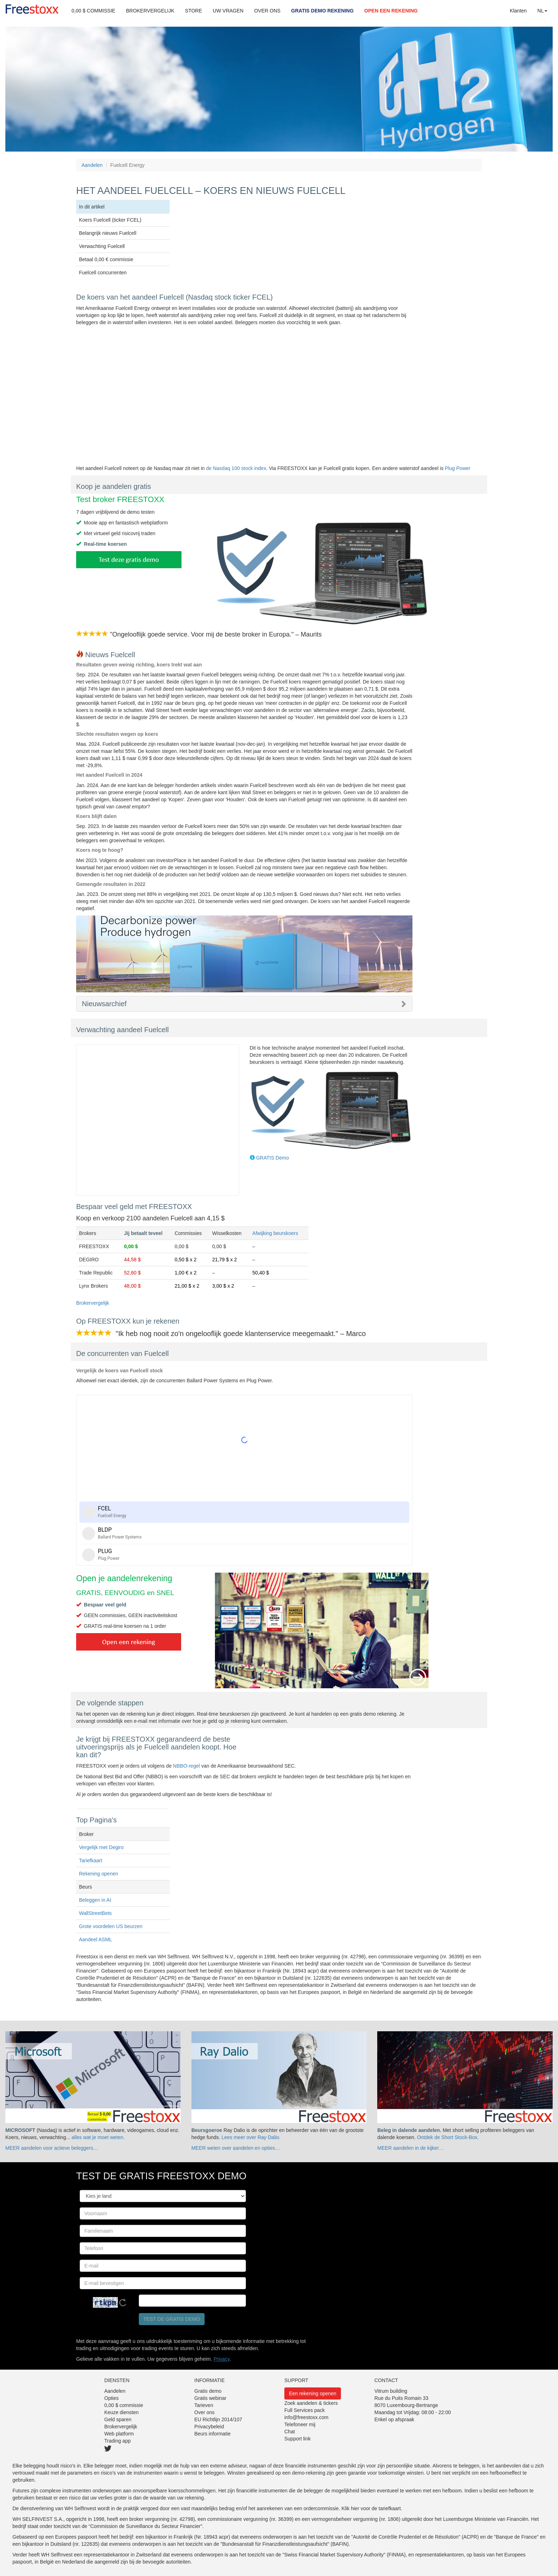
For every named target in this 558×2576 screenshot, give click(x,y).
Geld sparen (117, 2419)
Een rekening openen (312, 2393)
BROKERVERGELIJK (150, 11)
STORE (193, 11)
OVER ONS (267, 11)
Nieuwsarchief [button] (104, 1004)
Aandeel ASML (95, 1939)
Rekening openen (98, 1873)
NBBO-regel (186, 1766)
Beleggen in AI (95, 1900)
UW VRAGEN (228, 11)
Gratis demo (207, 2391)
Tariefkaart (90, 1860)
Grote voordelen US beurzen (110, 1926)
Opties (111, 2398)
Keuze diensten (121, 2412)
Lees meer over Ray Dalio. (251, 2137)
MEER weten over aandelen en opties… (235, 2148)
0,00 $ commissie (123, 2405)
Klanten (518, 11)
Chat (289, 2431)
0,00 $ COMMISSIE (93, 11)
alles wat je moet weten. (98, 2137)
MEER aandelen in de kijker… (410, 2148)
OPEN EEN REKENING (391, 11)
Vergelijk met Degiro (101, 1847)
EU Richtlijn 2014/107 (218, 2419)
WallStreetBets (95, 1913)
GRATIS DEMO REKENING (322, 11)
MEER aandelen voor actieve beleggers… (51, 2148)
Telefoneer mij (299, 2424)
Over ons (204, 2412)
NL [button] (542, 11)
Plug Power (457, 468)
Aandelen (91, 165)
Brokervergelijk (92, 1303)
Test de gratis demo (171, 2319)
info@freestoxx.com (306, 2417)
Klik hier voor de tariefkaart (371, 2508)
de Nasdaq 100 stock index (236, 468)
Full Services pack (304, 2410)
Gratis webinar (210, 2398)
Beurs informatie (212, 2434)
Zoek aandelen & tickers (311, 2403)
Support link (297, 2439)
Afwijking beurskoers (275, 1233)
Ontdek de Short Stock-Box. (448, 2137)
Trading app (117, 2441)
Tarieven (203, 2405)
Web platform (119, 2434)
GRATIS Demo (272, 1158)
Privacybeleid (209, 2426)
